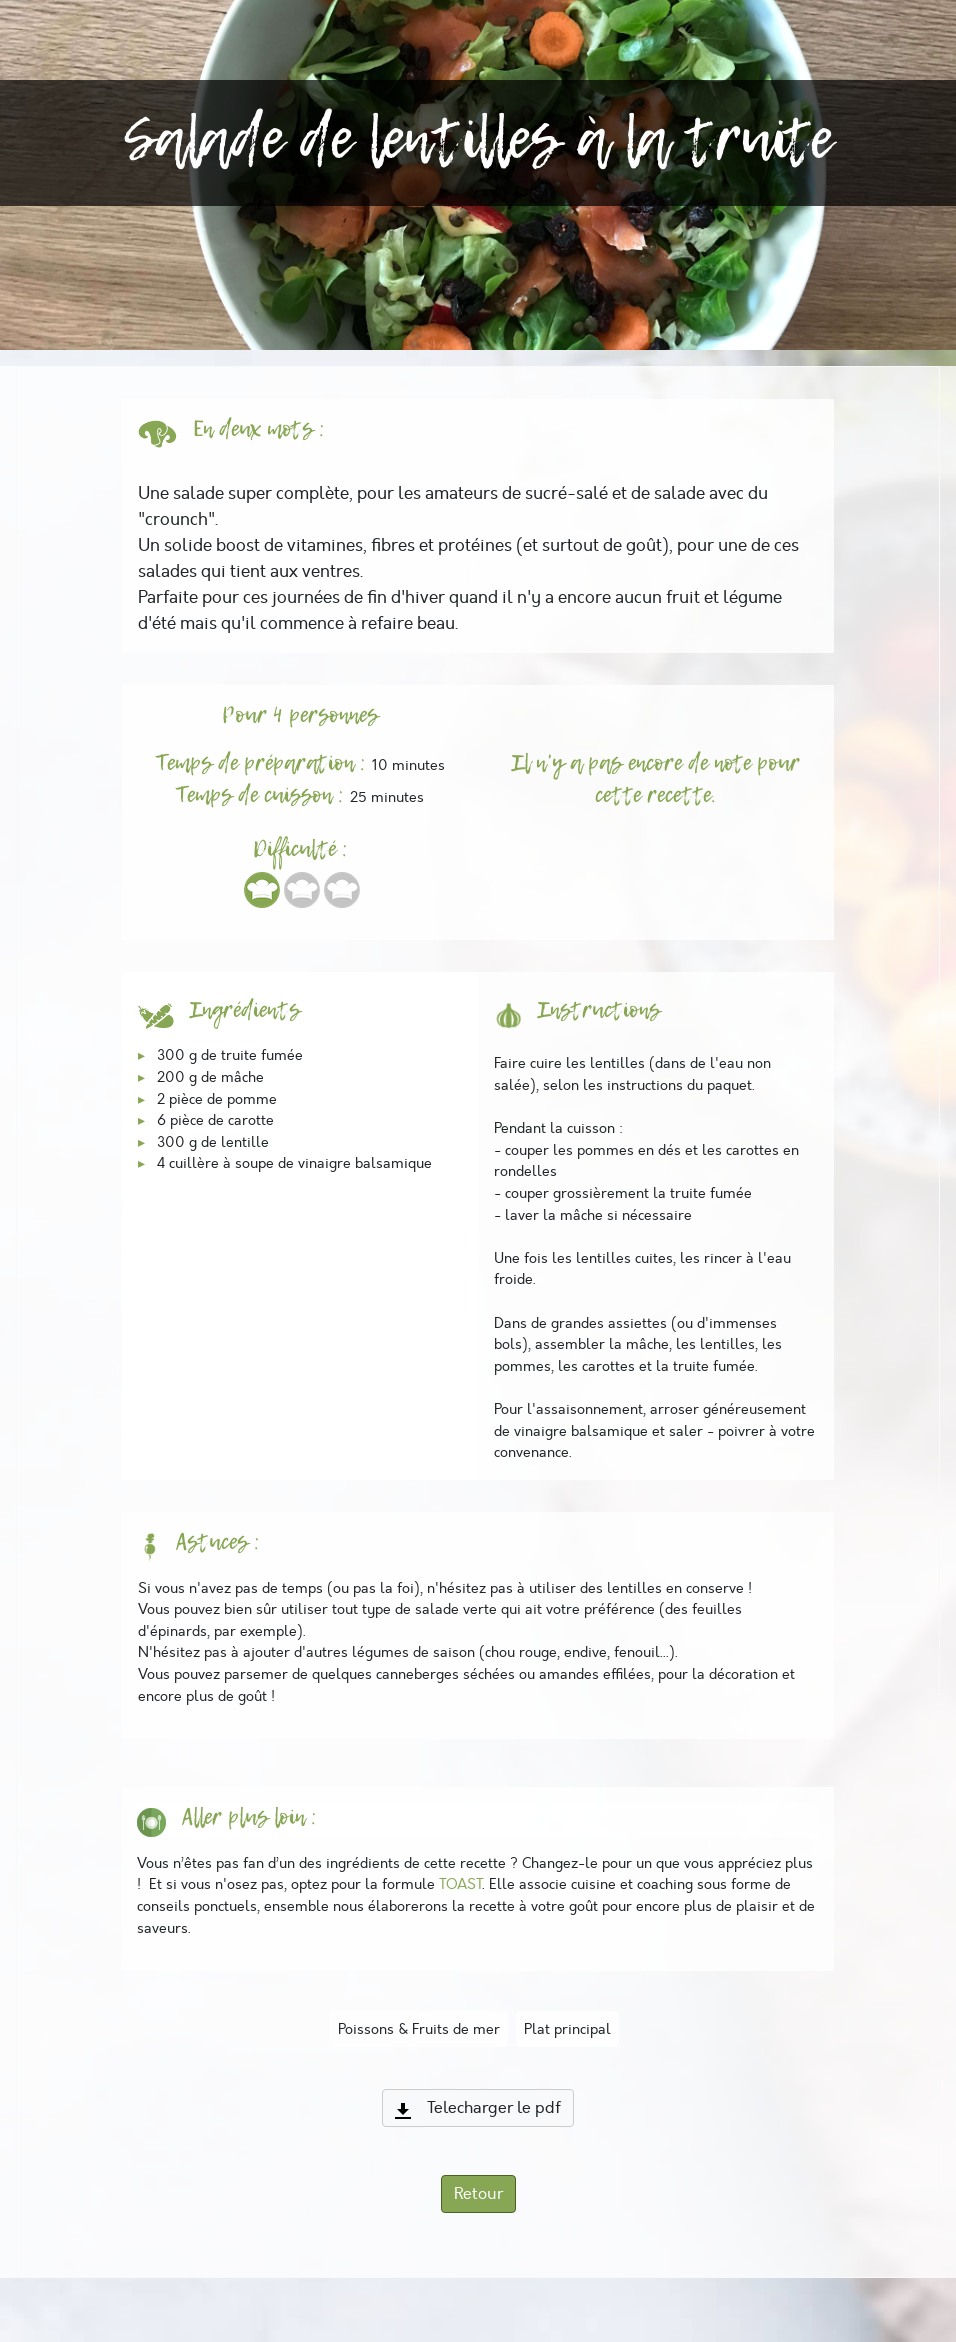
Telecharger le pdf (478, 2108)
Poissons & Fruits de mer (419, 2029)
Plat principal (567, 2029)
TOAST (460, 1884)
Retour (478, 2194)
